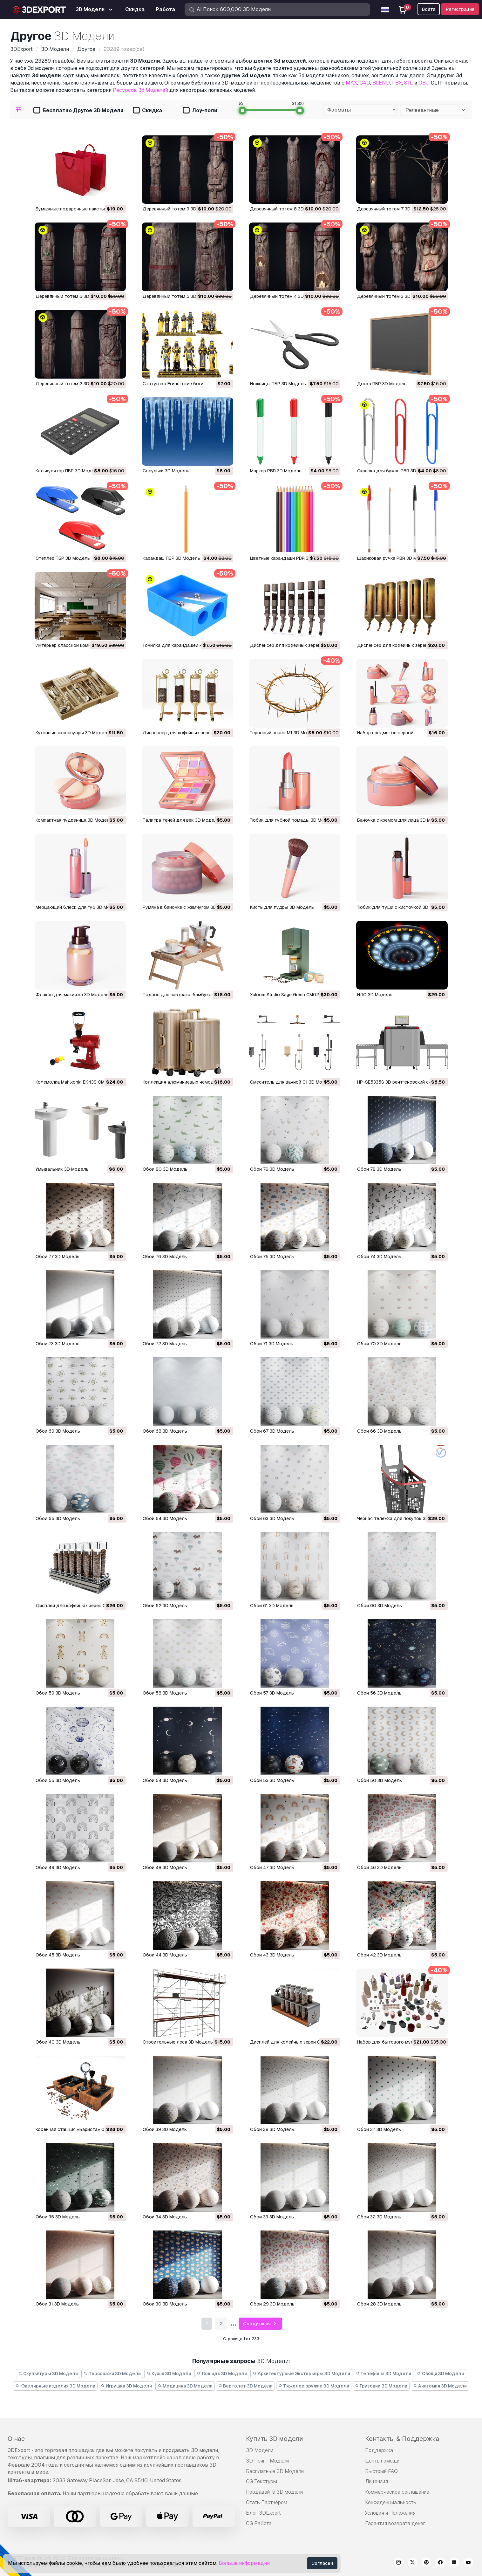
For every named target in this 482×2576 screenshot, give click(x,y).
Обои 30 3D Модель (165, 2304)
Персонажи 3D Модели (112, 2373)
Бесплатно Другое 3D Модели (78, 110)
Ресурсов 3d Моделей (140, 90)
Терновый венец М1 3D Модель (284, 733)
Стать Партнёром (266, 2502)
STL (408, 82)
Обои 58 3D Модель (165, 1693)
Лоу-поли (200, 110)
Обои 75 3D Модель (272, 1256)
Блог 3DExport (263, 2513)
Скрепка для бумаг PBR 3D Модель (396, 471)
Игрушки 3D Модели (126, 2386)
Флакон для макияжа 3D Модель (72, 994)
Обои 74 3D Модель (379, 1256)
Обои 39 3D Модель (165, 2129)
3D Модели (259, 2450)
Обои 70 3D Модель (379, 1343)
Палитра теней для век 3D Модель (181, 820)
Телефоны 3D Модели (383, 2373)
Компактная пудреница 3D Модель (74, 820)
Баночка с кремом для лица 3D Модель (401, 820)
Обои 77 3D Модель (57, 1256)
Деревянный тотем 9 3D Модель (179, 209)
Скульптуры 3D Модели (48, 2373)
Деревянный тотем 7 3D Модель (393, 209)
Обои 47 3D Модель (272, 1867)
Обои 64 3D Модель (165, 1518)
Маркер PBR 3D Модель (276, 471)
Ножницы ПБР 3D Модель (278, 384)
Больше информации (244, 2563)
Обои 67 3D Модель (272, 1431)
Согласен (322, 2563)
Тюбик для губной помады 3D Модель (292, 820)
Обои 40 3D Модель (58, 2042)
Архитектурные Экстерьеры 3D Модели (301, 2373)
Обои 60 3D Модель (379, 1605)
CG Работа (259, 2523)
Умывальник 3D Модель (62, 1169)
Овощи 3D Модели (440, 2373)
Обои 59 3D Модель (58, 1693)
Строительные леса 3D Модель (178, 2042)
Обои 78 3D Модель (379, 1169)
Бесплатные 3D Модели (275, 2471)
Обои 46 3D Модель (379, 1867)
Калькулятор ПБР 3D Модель (67, 471)
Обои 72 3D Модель (165, 1343)
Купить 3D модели (274, 2439)
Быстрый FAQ (381, 2471)
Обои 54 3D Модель (165, 1780)
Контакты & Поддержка (402, 2439)
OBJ (423, 82)
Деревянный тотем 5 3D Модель (179, 296)
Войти (428, 9)
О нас (16, 2439)
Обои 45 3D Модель (58, 1955)
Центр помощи (382, 2460)
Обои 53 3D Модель (272, 1780)
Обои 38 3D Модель (272, 2129)
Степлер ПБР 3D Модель (63, 558)
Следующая (260, 2324)
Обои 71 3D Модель (271, 1343)
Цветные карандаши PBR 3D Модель (290, 558)
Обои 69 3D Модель (58, 1431)
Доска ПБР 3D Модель (382, 384)
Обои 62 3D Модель (165, 1605)
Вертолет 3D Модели (245, 2386)
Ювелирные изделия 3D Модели (55, 2386)
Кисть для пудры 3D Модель (282, 907)
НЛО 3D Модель (374, 994)
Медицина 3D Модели (185, 2386)
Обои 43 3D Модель (272, 1955)
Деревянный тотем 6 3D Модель (72, 296)
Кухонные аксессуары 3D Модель (73, 733)
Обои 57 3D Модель (272, 1693)
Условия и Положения (390, 2513)
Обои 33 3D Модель (272, 2217)
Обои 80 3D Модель (165, 1169)
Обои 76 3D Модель (165, 1256)
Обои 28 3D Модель (379, 2304)
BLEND (381, 82)
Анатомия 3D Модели (440, 2386)
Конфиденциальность (390, 2502)
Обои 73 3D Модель (57, 1343)
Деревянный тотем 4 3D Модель (286, 296)
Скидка (147, 110)
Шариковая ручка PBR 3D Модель (394, 558)
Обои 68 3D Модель (165, 1431)
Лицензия (376, 2481)
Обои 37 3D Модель (379, 2129)
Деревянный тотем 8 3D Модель (286, 209)
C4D (364, 82)
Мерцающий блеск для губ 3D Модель (78, 907)
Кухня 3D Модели (168, 2373)
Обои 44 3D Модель (165, 1955)
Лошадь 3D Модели (222, 2373)
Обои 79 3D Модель (272, 1169)
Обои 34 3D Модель (165, 2217)
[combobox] (360, 110)
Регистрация (460, 9)
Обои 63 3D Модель (272, 1518)
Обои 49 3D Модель (58, 1867)
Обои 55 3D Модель (58, 1780)
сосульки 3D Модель (166, 471)
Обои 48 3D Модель (165, 1867)
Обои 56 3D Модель (379, 1693)
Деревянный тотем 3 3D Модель (393, 296)
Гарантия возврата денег (395, 2523)
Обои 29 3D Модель (272, 2304)
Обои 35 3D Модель (58, 2217)
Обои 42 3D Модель (379, 1955)
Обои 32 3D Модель (379, 2217)
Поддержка (379, 2450)
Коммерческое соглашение (397, 2492)
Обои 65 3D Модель (58, 1518)
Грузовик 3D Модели (381, 2386)
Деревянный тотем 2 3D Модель (72, 384)
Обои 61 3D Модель (272, 1605)
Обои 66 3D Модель (379, 1431)
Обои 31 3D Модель (57, 2304)
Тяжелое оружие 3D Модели (313, 2386)
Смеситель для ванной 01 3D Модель (291, 1082)
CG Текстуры (261, 2481)
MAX (351, 82)
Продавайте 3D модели (274, 2492)
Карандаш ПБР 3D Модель (171, 558)
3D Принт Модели (267, 2460)
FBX (397, 82)
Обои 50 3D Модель (379, 1780)
